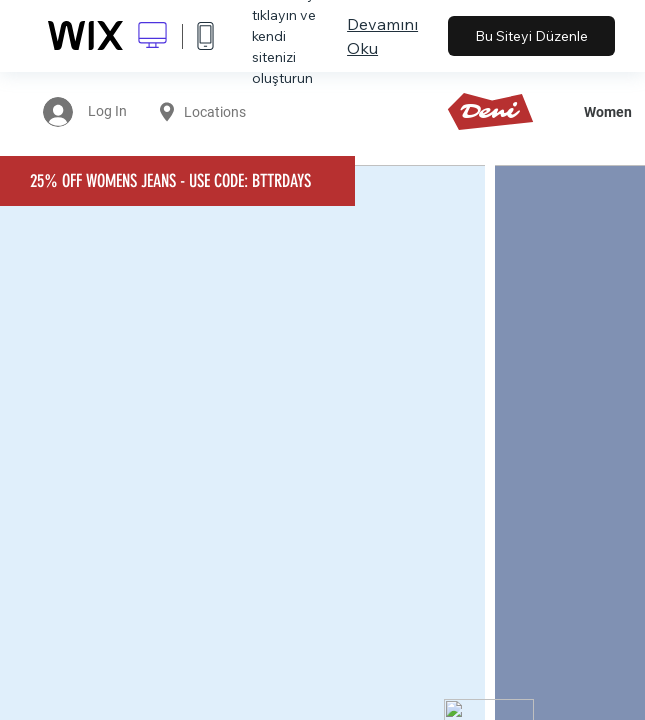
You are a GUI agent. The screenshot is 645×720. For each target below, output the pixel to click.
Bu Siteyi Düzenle (531, 36)
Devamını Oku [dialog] (382, 36)
